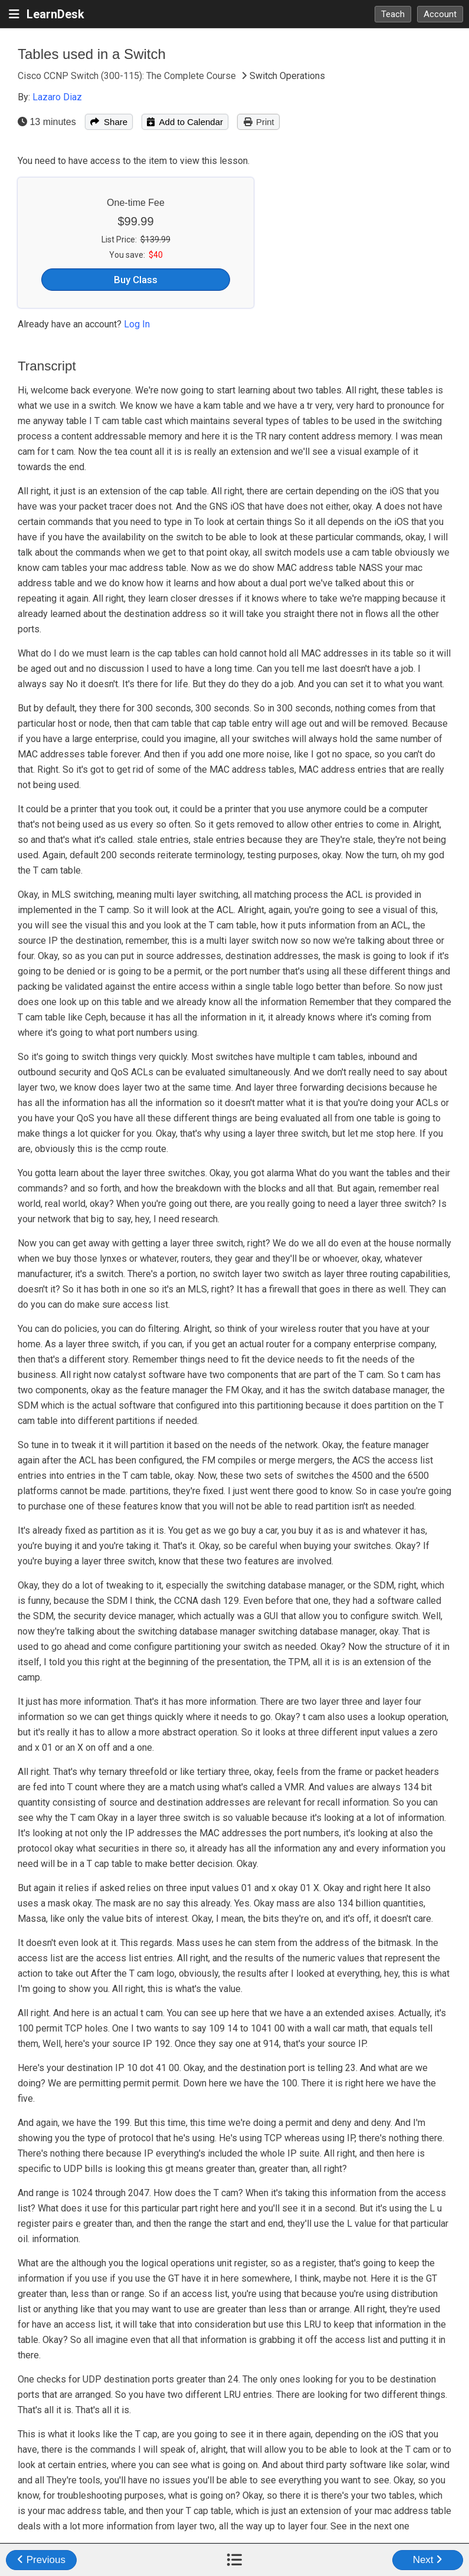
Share (108, 122)
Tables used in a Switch (92, 54)
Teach (393, 14)
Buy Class (136, 280)
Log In (137, 324)
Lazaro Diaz (57, 97)
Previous (41, 2559)
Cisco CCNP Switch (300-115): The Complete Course (128, 75)
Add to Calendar (185, 122)
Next (428, 2559)
